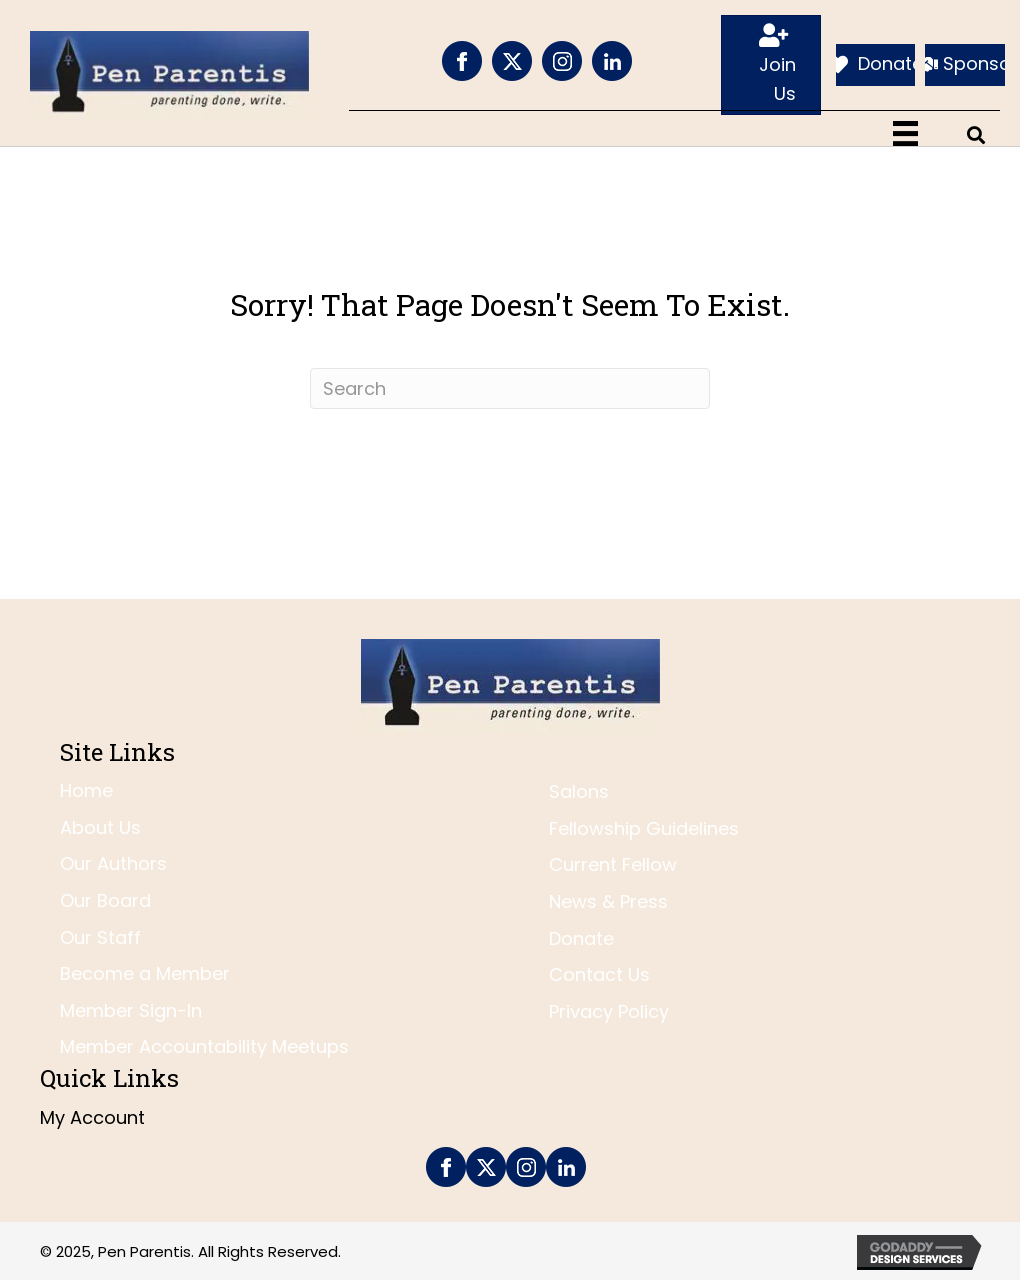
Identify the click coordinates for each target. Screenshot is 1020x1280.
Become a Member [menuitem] (145, 973)
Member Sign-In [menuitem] (131, 1010)
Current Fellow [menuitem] (613, 864)
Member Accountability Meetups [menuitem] (204, 1046)
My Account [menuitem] (92, 1117)
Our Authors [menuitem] (113, 863)
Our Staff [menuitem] (100, 937)
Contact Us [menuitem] (599, 974)
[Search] (510, 388)
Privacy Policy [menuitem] (609, 1011)
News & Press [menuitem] (608, 901)
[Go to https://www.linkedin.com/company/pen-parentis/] (612, 61)
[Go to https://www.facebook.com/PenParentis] (462, 61)
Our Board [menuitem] (105, 900)
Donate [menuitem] (581, 938)
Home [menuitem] (86, 790)
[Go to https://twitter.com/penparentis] (512, 61)
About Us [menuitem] (100, 827)
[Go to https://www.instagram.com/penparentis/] (562, 61)
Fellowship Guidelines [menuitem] (644, 828)
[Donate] (876, 65)
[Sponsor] (965, 65)
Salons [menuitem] (579, 791)
